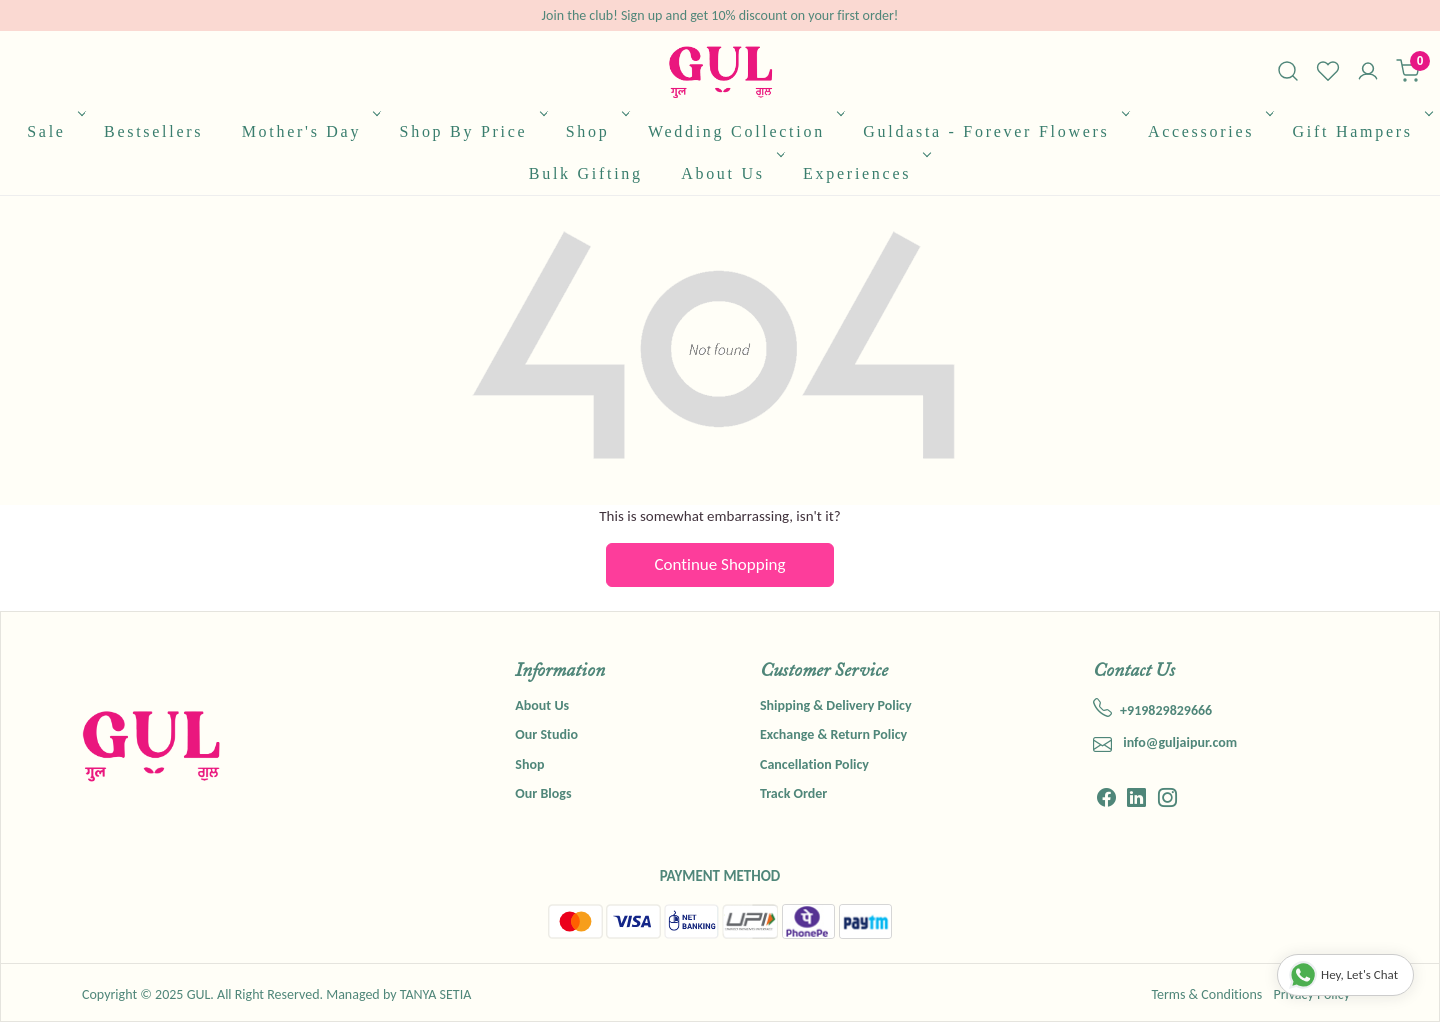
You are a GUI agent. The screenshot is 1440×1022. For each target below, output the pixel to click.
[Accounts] (1368, 73)
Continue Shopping (720, 564)
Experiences (865, 173)
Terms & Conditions (1206, 994)
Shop (596, 131)
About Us (731, 173)
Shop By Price (472, 131)
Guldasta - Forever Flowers (994, 131)
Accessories (1209, 131)
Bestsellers (153, 131)
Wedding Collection (744, 131)
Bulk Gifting (586, 173)
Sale (54, 131)
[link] (1288, 71)
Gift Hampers (1361, 131)
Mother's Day (310, 131)
